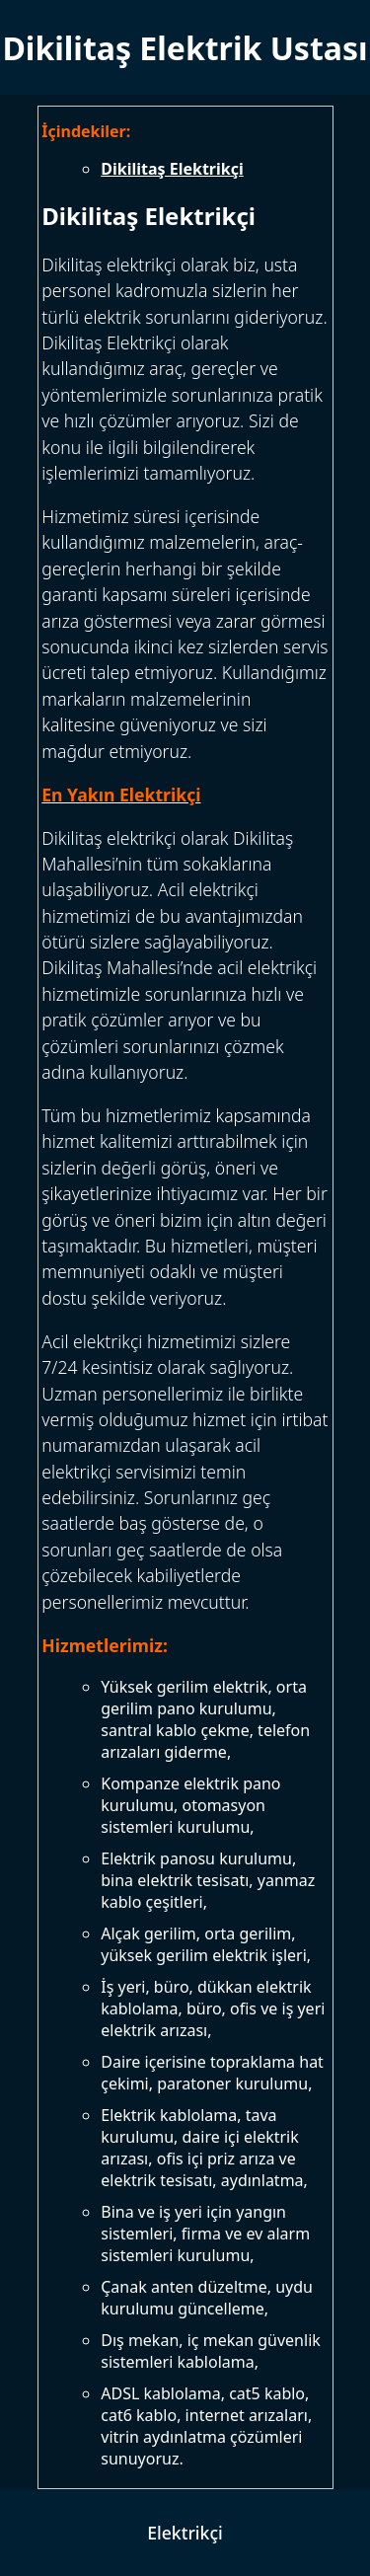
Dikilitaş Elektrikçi (172, 169)
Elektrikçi (185, 2532)
